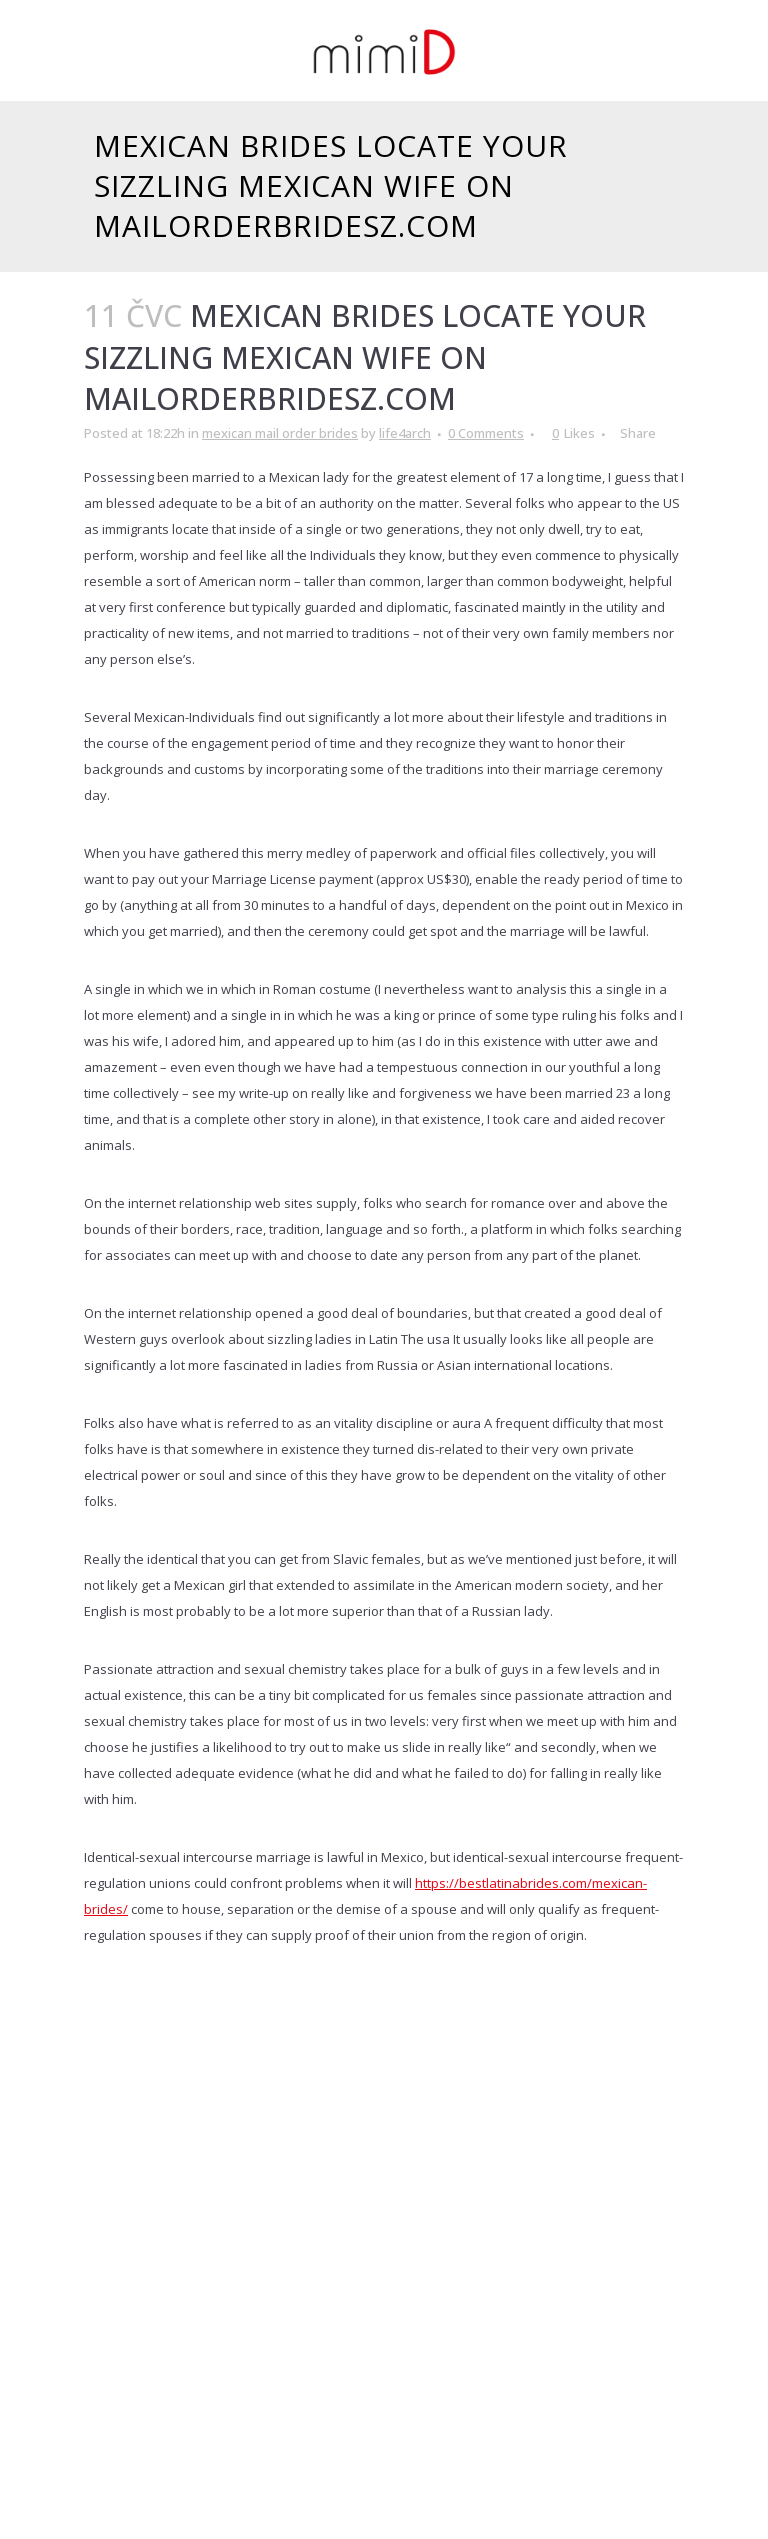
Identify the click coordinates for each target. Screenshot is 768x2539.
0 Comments (486, 433)
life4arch (405, 433)
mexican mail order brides (280, 433)
